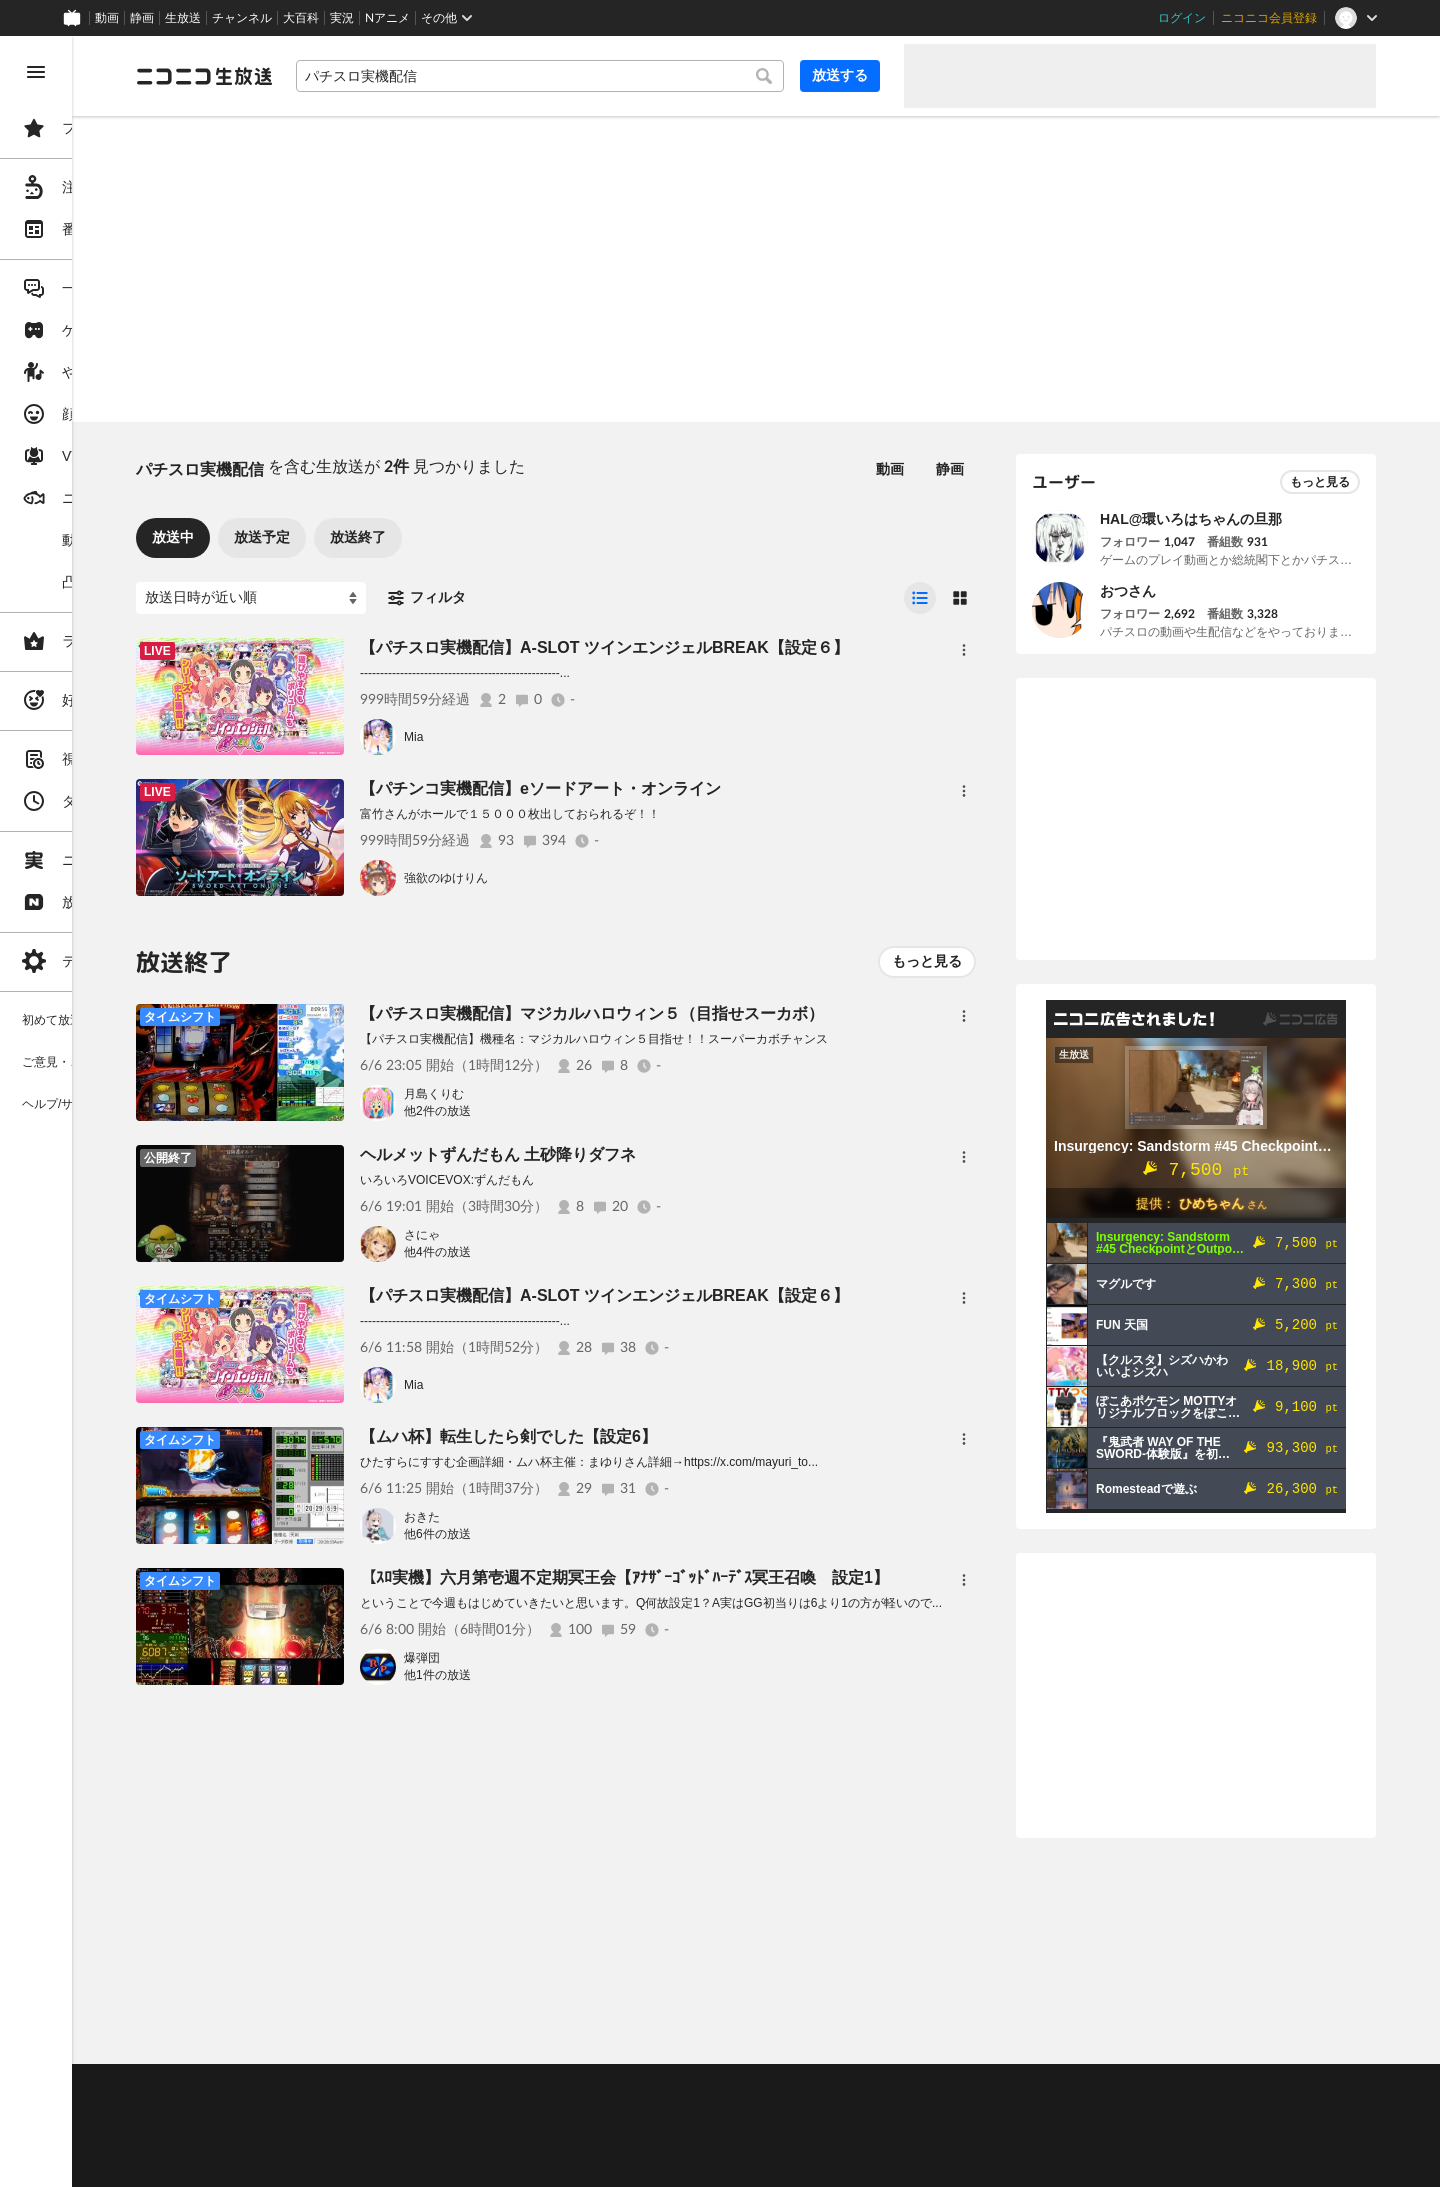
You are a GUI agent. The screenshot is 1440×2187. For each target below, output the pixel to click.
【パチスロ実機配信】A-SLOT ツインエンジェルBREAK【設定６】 (756, 647)
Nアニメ (387, 18)
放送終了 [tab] (510, 537)
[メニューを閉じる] (36, 72)
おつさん (1128, 591)
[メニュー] (964, 650)
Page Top (832, 2036)
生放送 (183, 18)
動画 (107, 18)
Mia (565, 737)
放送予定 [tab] (414, 537)
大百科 (301, 18)
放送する (840, 75)
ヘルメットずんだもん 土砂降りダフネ (650, 1154)
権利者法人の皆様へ (342, 2138)
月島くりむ (586, 1094)
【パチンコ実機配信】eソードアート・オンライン (692, 788)
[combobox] (616, 76)
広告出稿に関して (336, 2162)
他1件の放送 (589, 1675)
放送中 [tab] (325, 537)
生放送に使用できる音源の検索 (497, 2138)
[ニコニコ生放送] (356, 76)
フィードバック (1308, 2035)
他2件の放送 (589, 1111)
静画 (142, 18)
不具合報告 (419, 2088)
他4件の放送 (589, 1252)
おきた (574, 1517)
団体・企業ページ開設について (682, 2138)
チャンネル (242, 18)
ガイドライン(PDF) (701, 2088)
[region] (112, 1111)
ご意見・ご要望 (330, 2088)
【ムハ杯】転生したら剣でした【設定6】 (660, 1436)
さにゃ (574, 1235)
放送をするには (431, 2113)
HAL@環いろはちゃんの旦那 (1191, 519)
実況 (342, 18)
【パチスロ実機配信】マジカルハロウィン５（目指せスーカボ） (744, 1013)
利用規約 (608, 2088)
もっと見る (927, 961)
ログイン (1182, 18)
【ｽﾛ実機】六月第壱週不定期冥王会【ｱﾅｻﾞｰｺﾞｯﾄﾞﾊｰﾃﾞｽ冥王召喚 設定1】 (776, 1577)
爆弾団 (574, 1658)
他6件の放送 (589, 1534)
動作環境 (543, 2088)
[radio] (920, 598)
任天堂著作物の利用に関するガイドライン (515, 2162)
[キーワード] (616, 76)
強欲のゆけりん (598, 878)
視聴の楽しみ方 (330, 2113)
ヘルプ (484, 2088)
